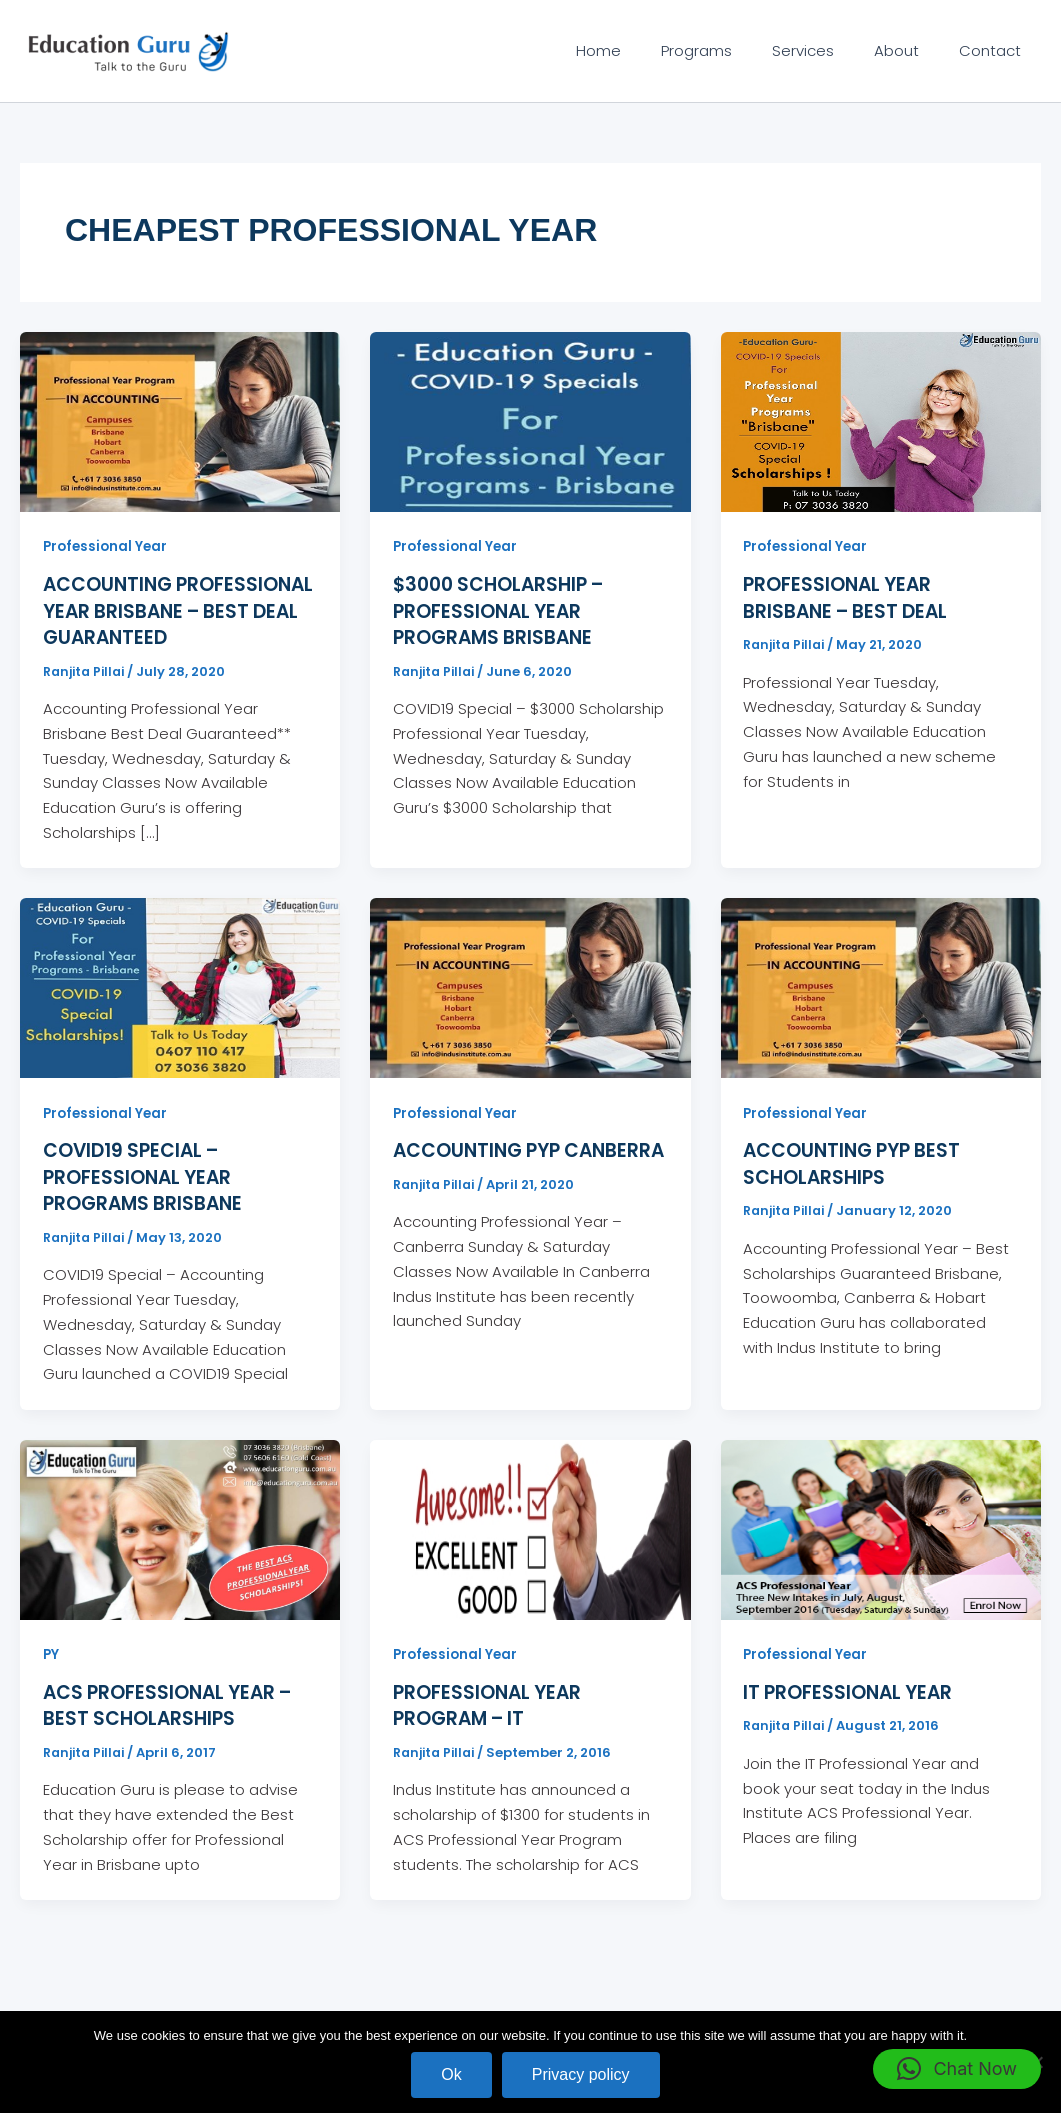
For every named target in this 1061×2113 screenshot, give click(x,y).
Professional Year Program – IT (491, 1728)
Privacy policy (581, 2074)
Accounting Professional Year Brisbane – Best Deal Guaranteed (151, 623)
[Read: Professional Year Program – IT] (530, 1551)
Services (828, 50)
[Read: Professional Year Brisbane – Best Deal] (881, 420)
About (911, 50)
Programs (731, 50)
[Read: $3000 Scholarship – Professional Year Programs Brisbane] (530, 420)
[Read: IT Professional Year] (881, 1551)
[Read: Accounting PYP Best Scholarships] (881, 1011)
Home (643, 50)
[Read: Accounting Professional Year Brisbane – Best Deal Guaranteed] (180, 420)
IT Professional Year (852, 1715)
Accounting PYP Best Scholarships (858, 1188)
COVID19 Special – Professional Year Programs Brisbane (147, 1201)
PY (51, 1677)
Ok (451, 2074)
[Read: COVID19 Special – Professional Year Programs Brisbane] (180, 1011)
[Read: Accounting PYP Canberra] (530, 1011)
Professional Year (107, 546)
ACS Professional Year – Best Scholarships (174, 1728)
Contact (995, 50)
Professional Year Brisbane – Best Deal (851, 597)
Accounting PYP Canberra (482, 1188)
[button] (957, 2069)
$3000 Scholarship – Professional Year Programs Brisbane (505, 610)
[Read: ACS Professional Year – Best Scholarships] (180, 1551)
